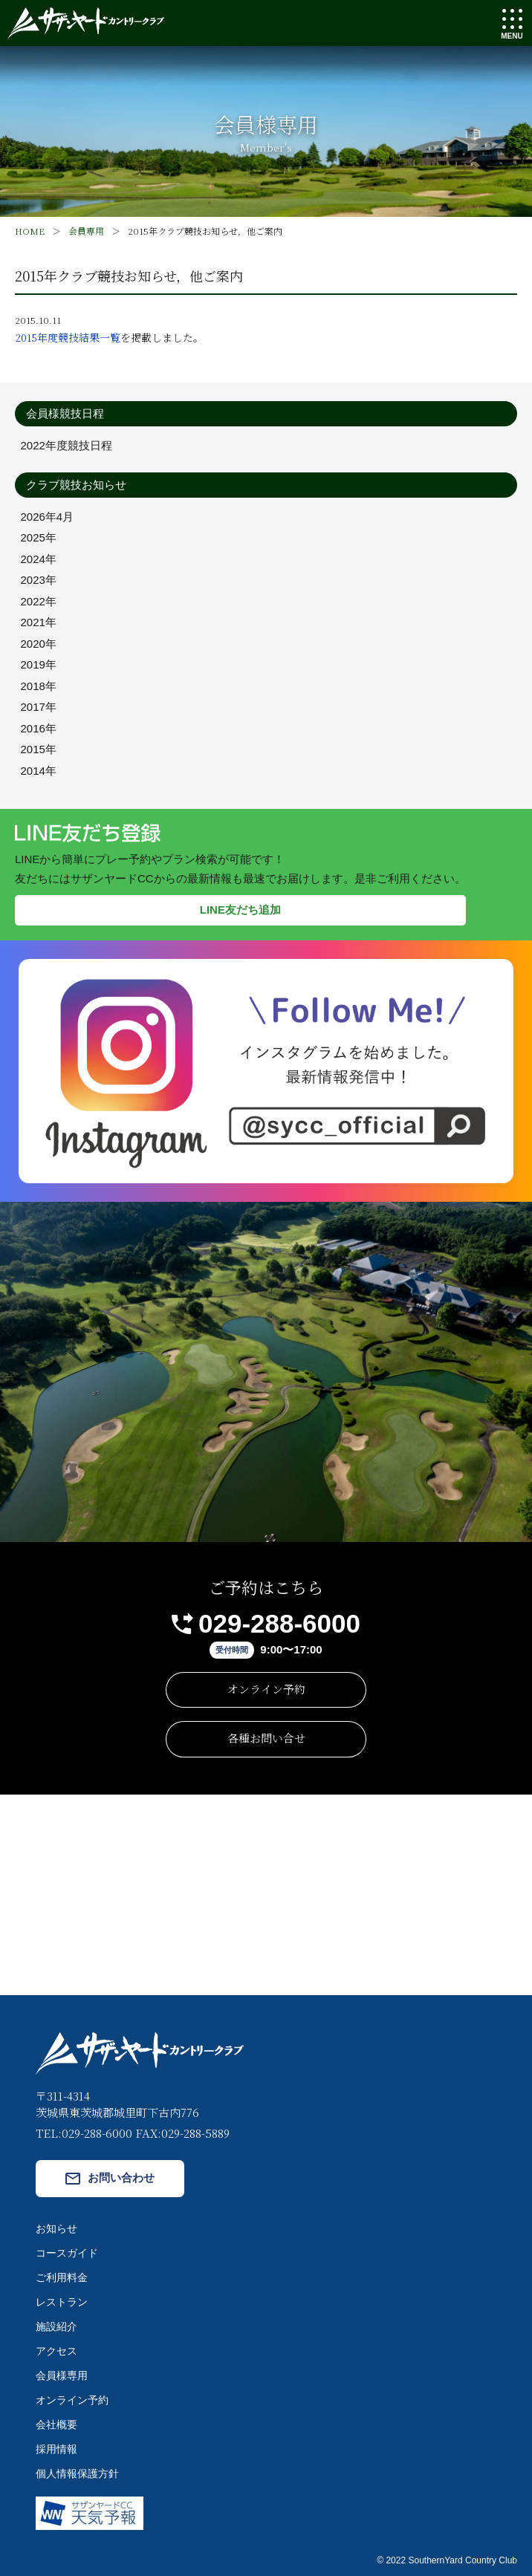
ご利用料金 (62, 2277)
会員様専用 (62, 2375)
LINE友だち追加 (240, 909)
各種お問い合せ (266, 1738)
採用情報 (56, 2449)
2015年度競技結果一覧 (67, 337)
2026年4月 (47, 516)
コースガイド (67, 2253)
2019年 (38, 664)
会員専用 (86, 230)
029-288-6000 (279, 1623)
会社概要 (56, 2424)
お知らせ (56, 2228)
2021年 (38, 622)
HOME (30, 230)
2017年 (38, 706)
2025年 (38, 537)
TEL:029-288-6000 (84, 2133)
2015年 (38, 749)
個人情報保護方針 (77, 2473)
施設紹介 (56, 2326)
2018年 (38, 686)
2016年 (38, 728)
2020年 (38, 643)
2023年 (38, 579)
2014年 (38, 770)
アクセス (56, 2351)
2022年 (38, 601)
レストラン (62, 2302)
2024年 (38, 559)
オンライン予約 (266, 1689)
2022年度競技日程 (66, 445)
